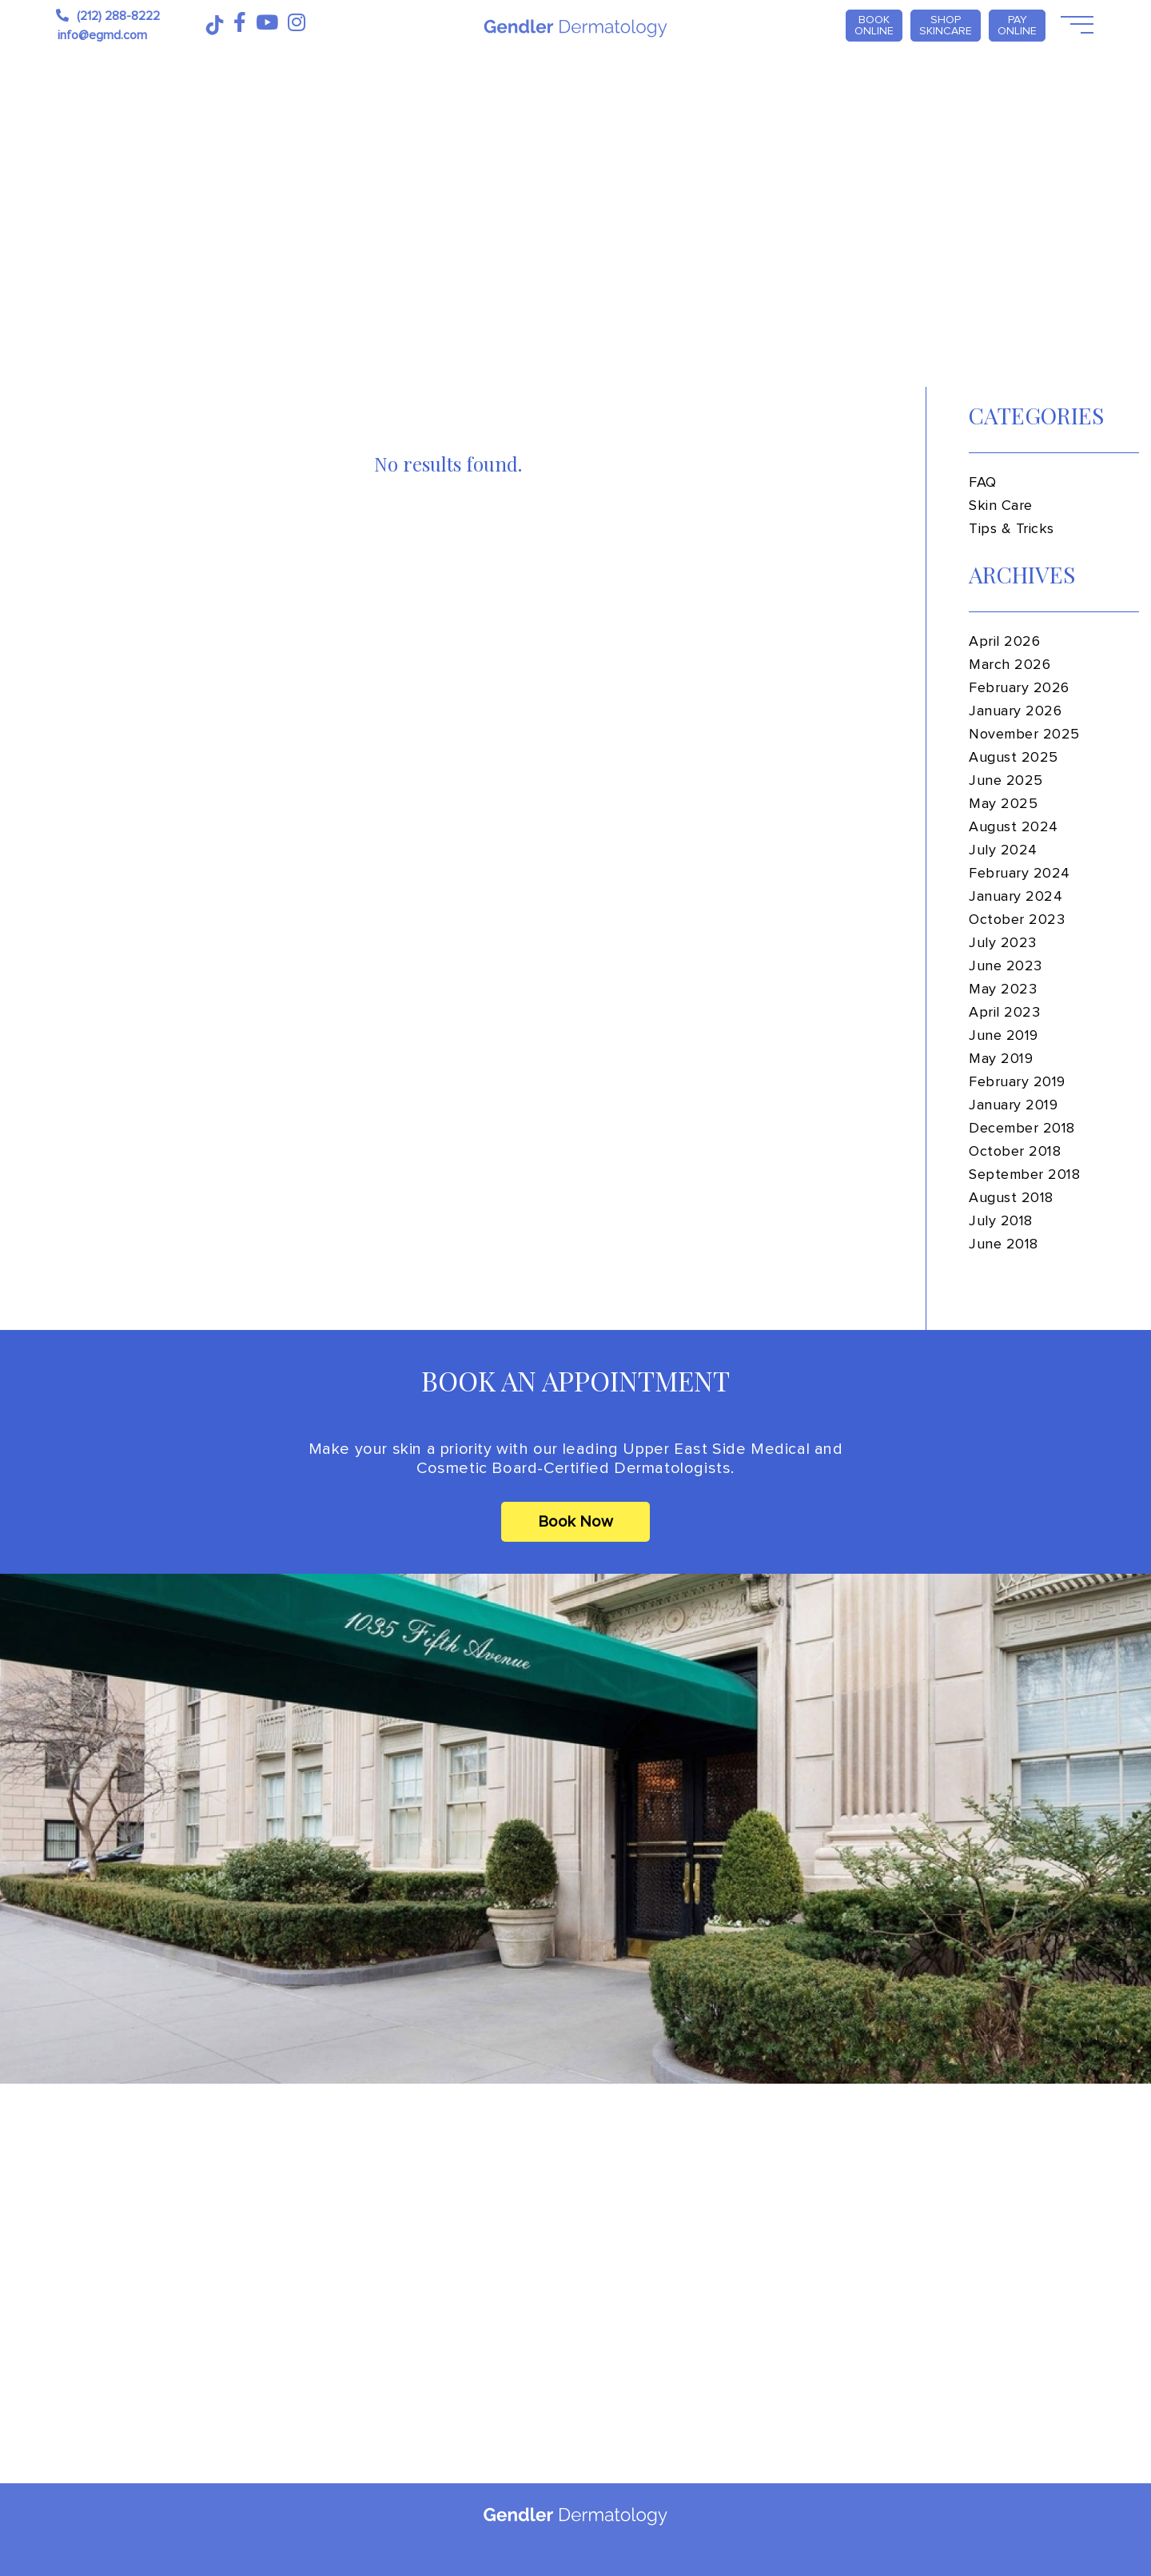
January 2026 (1015, 711)
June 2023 (1005, 966)
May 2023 (1003, 989)
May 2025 (1003, 804)
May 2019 (1001, 1059)
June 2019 (1003, 1036)
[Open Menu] (1075, 26)
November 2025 (1024, 734)
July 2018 (1001, 1221)
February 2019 (1017, 1082)
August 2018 (1011, 1198)
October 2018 (1015, 1152)
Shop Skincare (945, 25)
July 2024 (1003, 850)
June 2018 (1003, 1244)
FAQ (983, 483)
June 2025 (1006, 781)
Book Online (874, 25)
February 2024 (1019, 873)
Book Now (575, 1522)
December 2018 (1022, 1128)
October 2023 (1017, 920)
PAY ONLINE (1017, 25)
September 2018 (1025, 1175)
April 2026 (1004, 642)
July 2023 (1003, 943)
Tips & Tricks (1011, 529)
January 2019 (1013, 1105)
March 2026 (1009, 665)
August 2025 (1013, 758)
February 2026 (1019, 688)
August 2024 (1013, 827)
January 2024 (1015, 897)
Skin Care (1001, 506)
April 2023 (1004, 1012)
